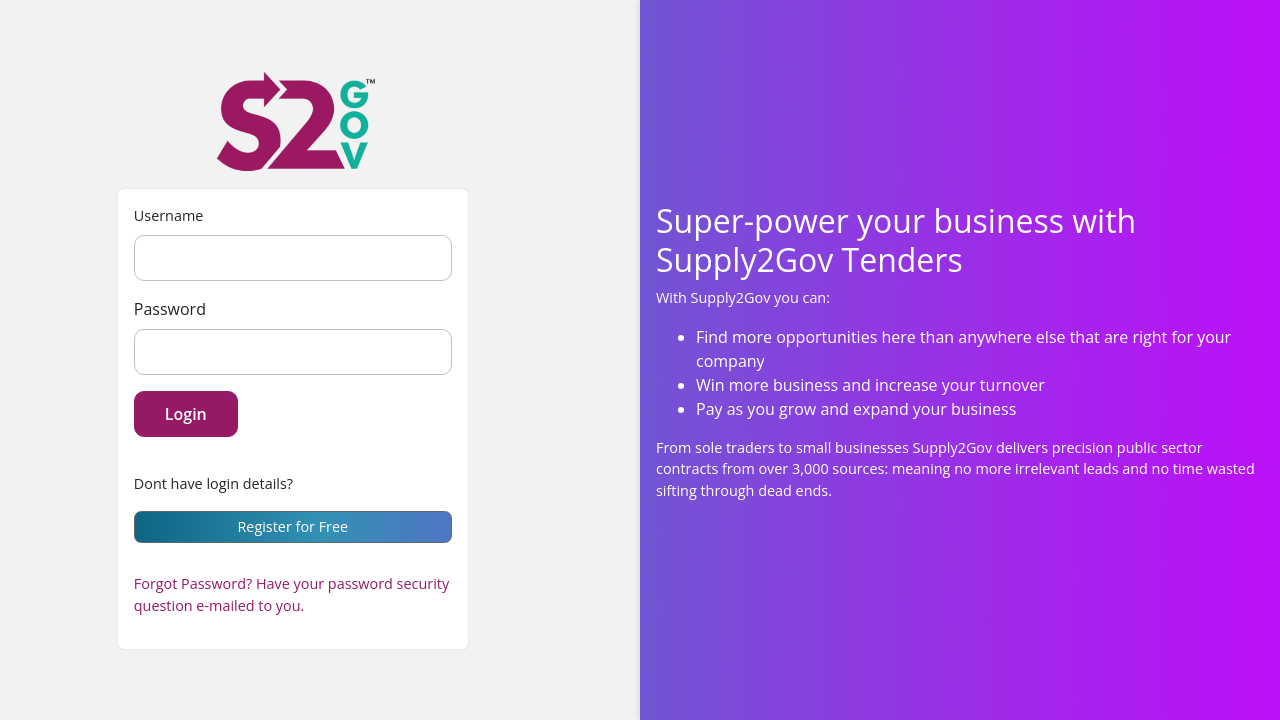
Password (170, 309)
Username (169, 215)
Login (186, 414)
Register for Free (292, 526)
